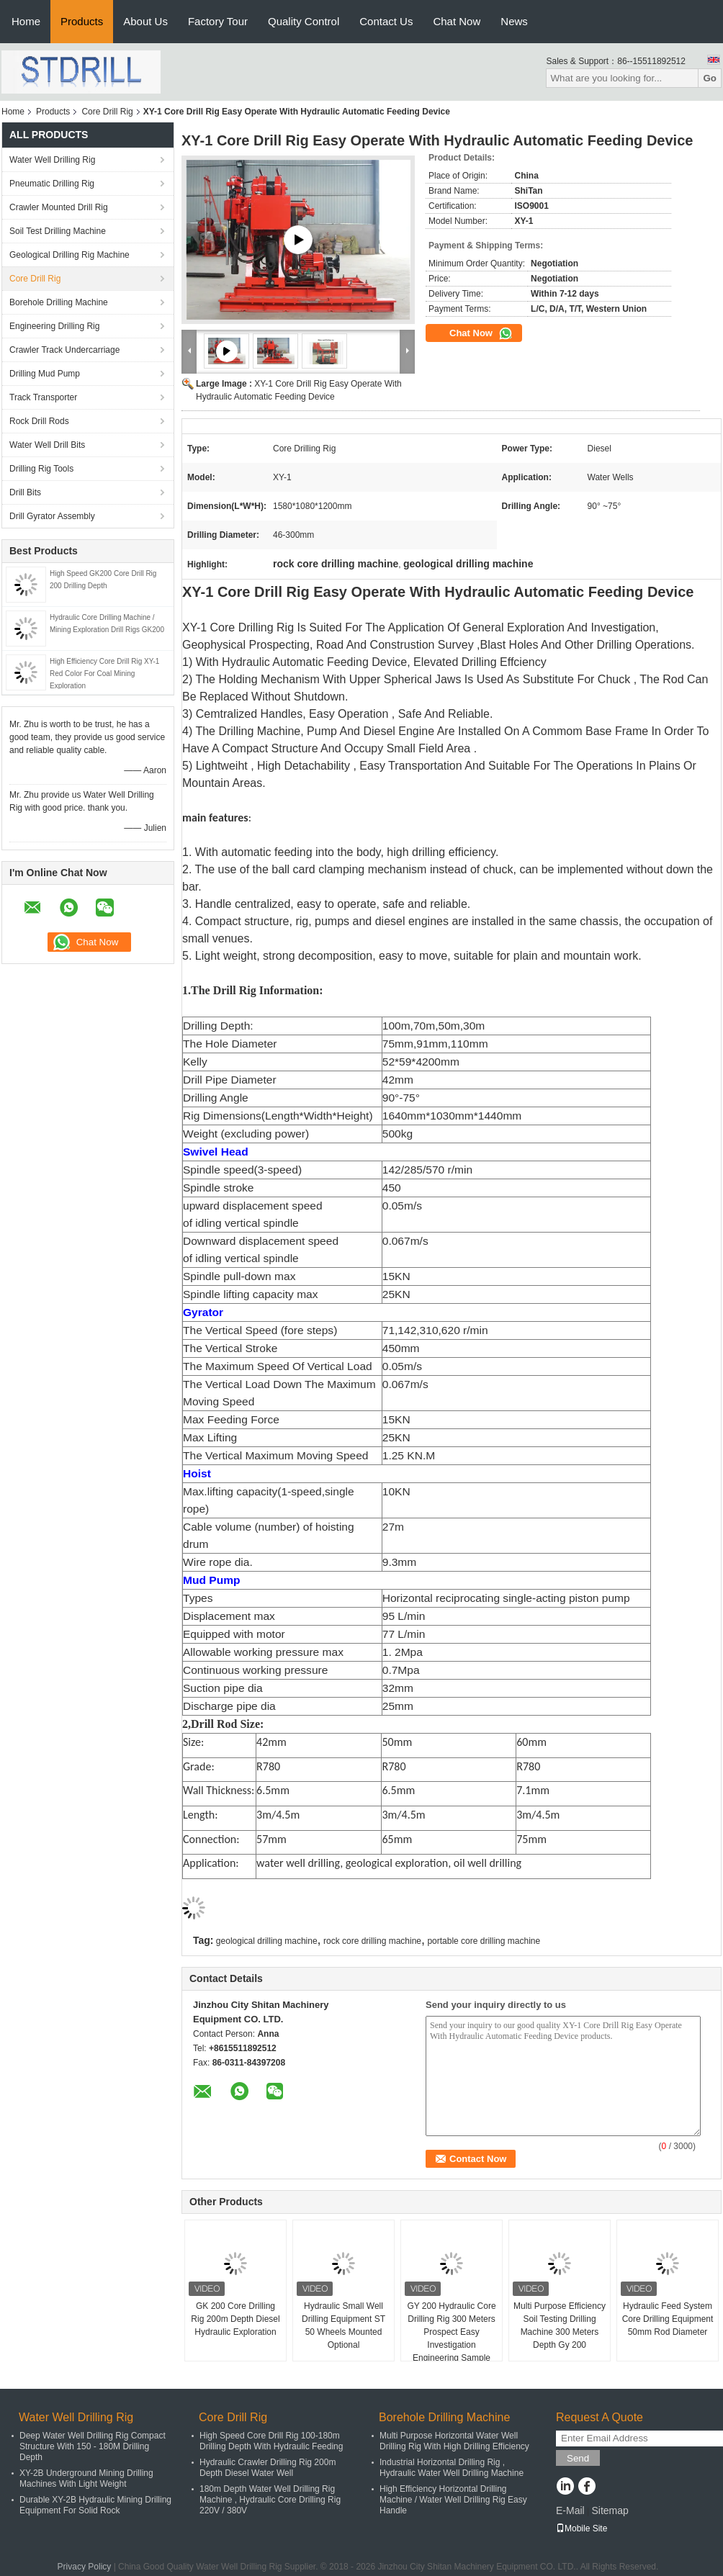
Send (578, 2458)
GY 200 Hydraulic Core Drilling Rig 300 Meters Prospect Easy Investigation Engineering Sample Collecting (451, 2338)
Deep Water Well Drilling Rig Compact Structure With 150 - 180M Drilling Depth (92, 2446)
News (514, 21)
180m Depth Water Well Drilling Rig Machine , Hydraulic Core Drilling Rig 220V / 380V (270, 2500)
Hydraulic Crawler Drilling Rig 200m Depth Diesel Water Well (267, 2467)
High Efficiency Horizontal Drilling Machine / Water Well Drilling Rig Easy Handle (453, 2500)
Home (26, 21)
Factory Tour (218, 21)
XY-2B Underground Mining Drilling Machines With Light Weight (86, 2478)
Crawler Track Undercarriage (64, 350)
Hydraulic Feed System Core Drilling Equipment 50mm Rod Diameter (668, 2319)
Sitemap (609, 2510)
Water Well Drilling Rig (52, 160)
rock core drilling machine (372, 1941)
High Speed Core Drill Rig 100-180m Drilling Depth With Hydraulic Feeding (271, 2441)
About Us (145, 21)
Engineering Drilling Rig (54, 326)
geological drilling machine (267, 1941)
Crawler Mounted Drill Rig (58, 207)
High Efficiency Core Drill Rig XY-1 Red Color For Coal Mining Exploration (104, 673)
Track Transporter (43, 397)
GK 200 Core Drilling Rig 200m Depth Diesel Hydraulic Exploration (235, 2319)
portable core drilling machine (483, 1941)
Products (81, 21)
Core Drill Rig (107, 112)
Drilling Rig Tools (41, 469)
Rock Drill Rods (39, 421)
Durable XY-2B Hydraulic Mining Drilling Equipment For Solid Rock (95, 2505)
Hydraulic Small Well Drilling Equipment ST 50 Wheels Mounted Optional (343, 2325)
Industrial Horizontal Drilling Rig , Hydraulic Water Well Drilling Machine (452, 2467)
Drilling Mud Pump (44, 374)
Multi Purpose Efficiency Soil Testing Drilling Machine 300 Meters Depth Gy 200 (559, 2325)
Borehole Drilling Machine (58, 302)
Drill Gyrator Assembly (52, 516)
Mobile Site (581, 2528)
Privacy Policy (85, 2567)
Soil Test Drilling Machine (57, 231)
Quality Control (303, 21)
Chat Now (456, 21)
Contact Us (386, 21)
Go (710, 78)
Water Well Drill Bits (47, 445)
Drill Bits (25, 492)
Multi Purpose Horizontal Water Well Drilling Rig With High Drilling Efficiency (454, 2441)
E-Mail (570, 2510)
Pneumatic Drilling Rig (51, 184)
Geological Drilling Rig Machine (69, 255)
